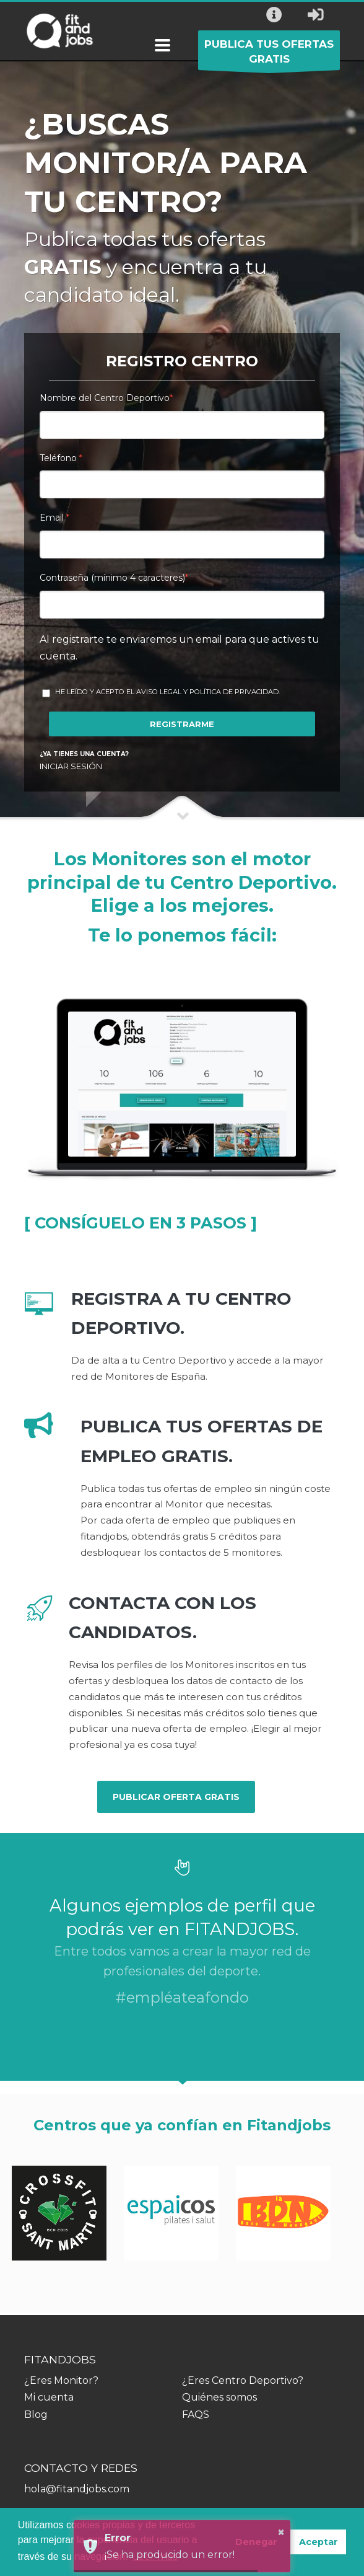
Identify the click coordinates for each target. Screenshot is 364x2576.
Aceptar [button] (318, 2541)
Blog (36, 2414)
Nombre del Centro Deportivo (106, 398)
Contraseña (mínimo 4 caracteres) (114, 577)
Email (54, 517)
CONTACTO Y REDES (80, 2467)
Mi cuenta (49, 2397)
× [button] (281, 2532)
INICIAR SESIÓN (71, 766)
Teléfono (61, 458)
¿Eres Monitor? (61, 2380)
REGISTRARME (182, 724)
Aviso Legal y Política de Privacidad (207, 691)
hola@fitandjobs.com (76, 2489)
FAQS (195, 2414)
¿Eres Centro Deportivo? (242, 2380)
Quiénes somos (219, 2397)
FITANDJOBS (60, 2359)
